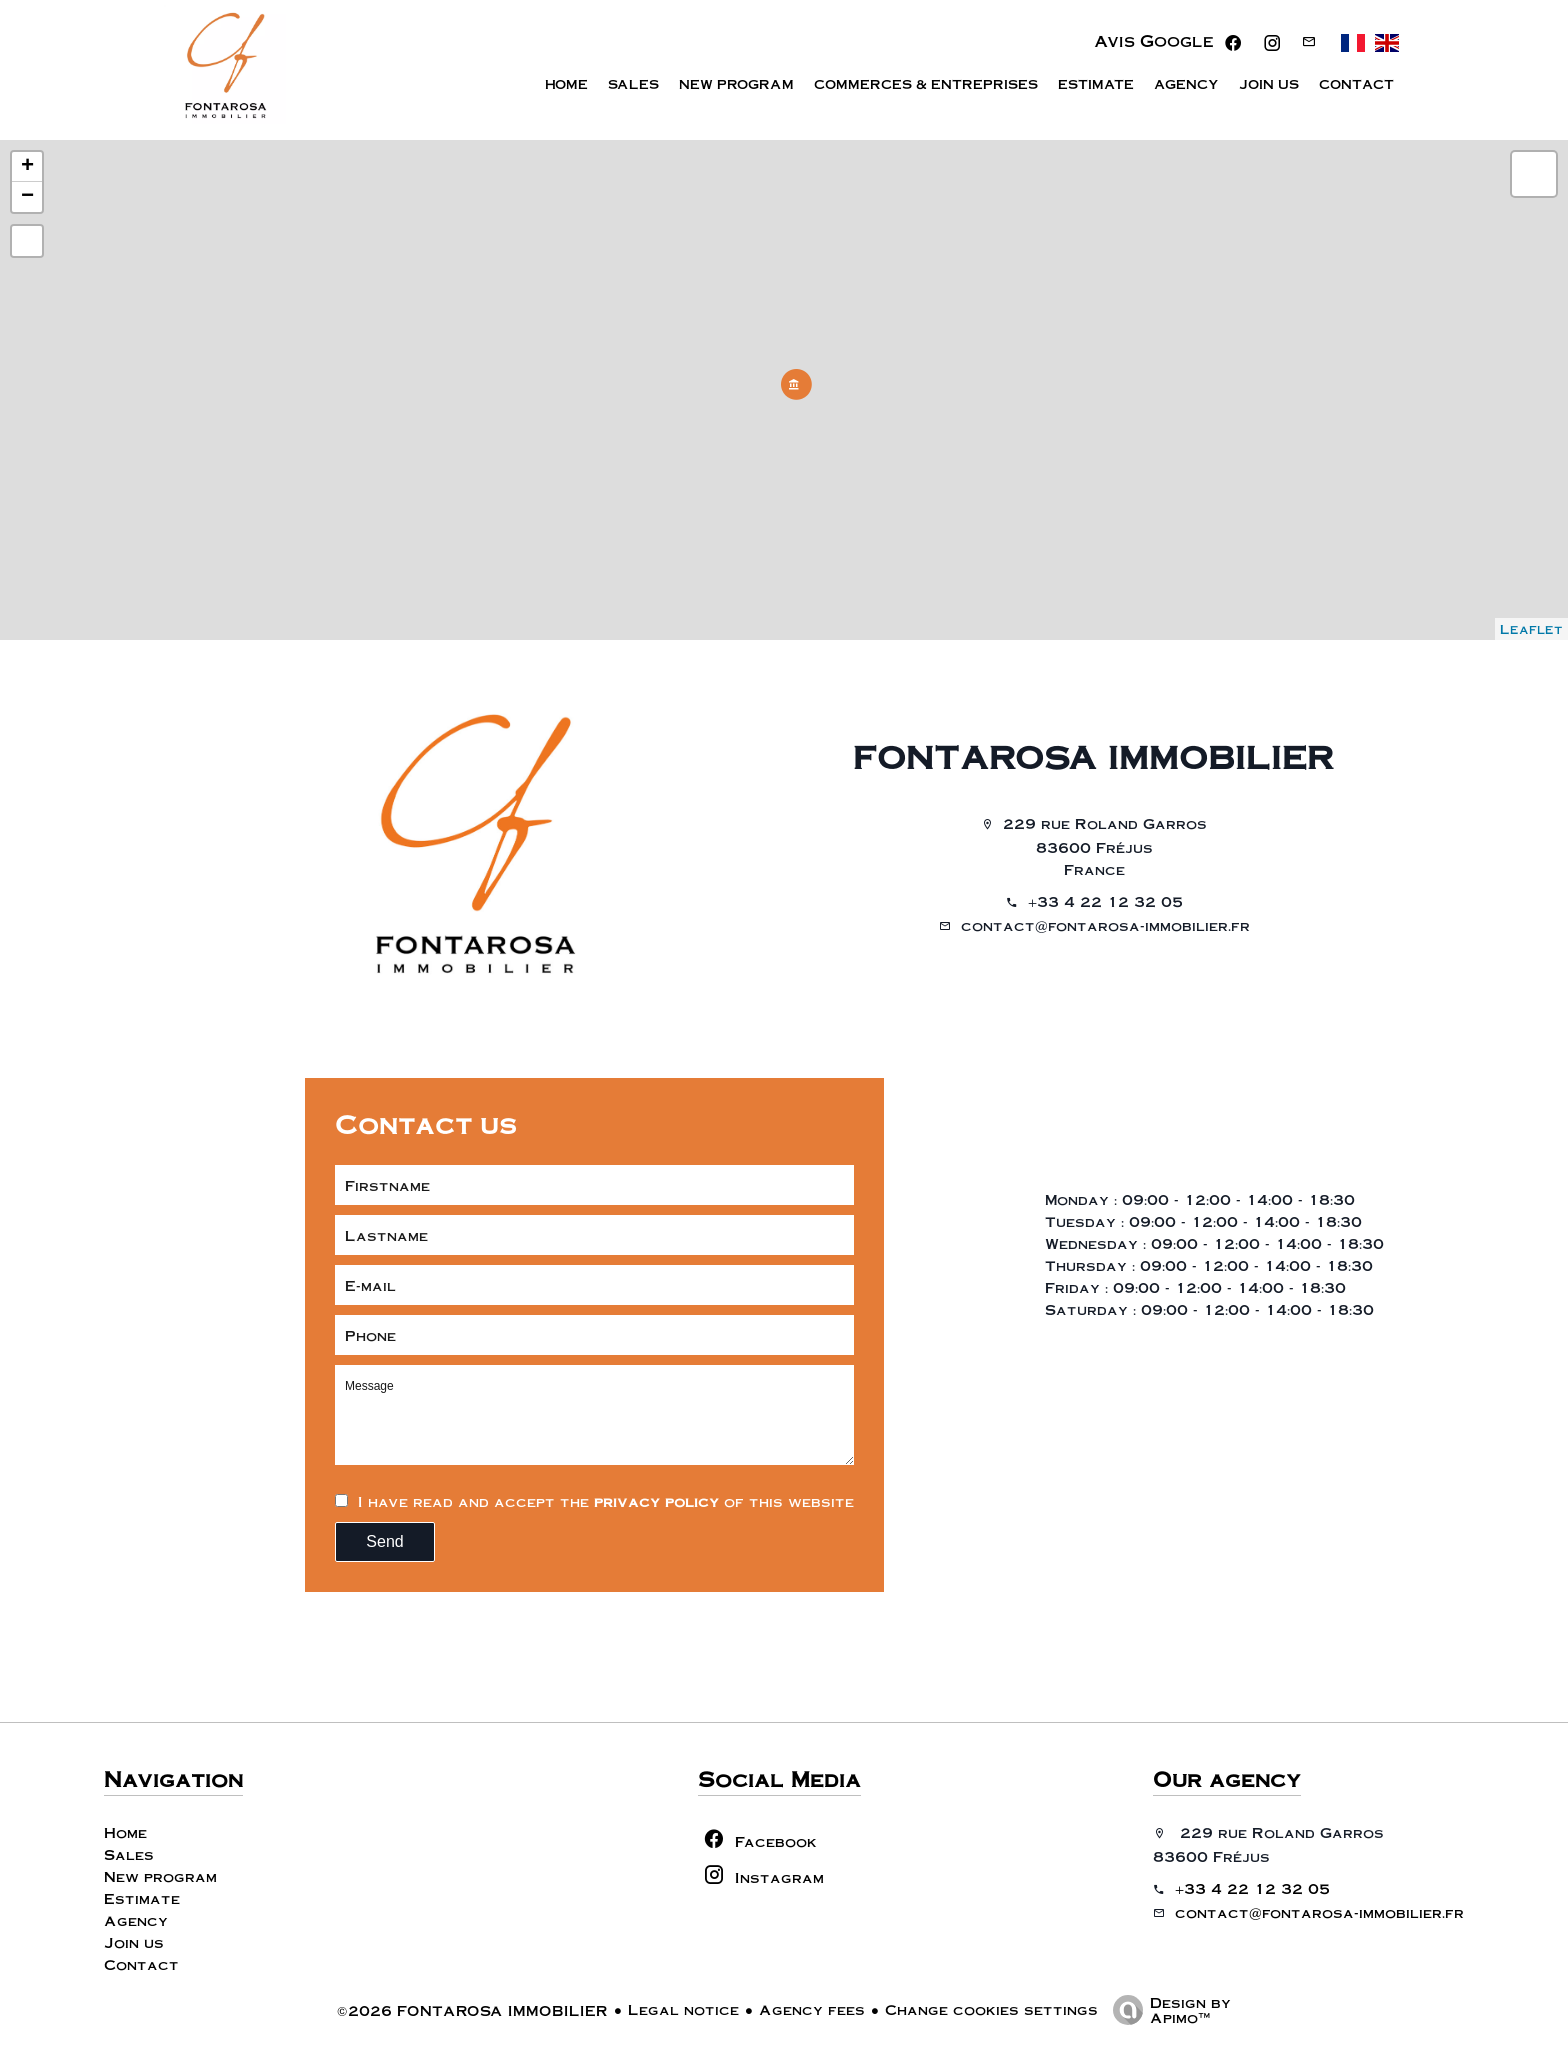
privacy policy (656, 1501)
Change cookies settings (991, 2009)
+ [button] (27, 167)
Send (384, 1541)
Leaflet (1531, 629)
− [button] (27, 197)
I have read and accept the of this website (606, 1501)
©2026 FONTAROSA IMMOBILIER (472, 2010)
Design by (1167, 2009)
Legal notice (683, 2009)
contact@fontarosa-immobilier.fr (1105, 925)
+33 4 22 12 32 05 (1105, 901)
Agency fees (812, 2009)
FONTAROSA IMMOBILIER (1094, 756)
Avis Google (1154, 46)
